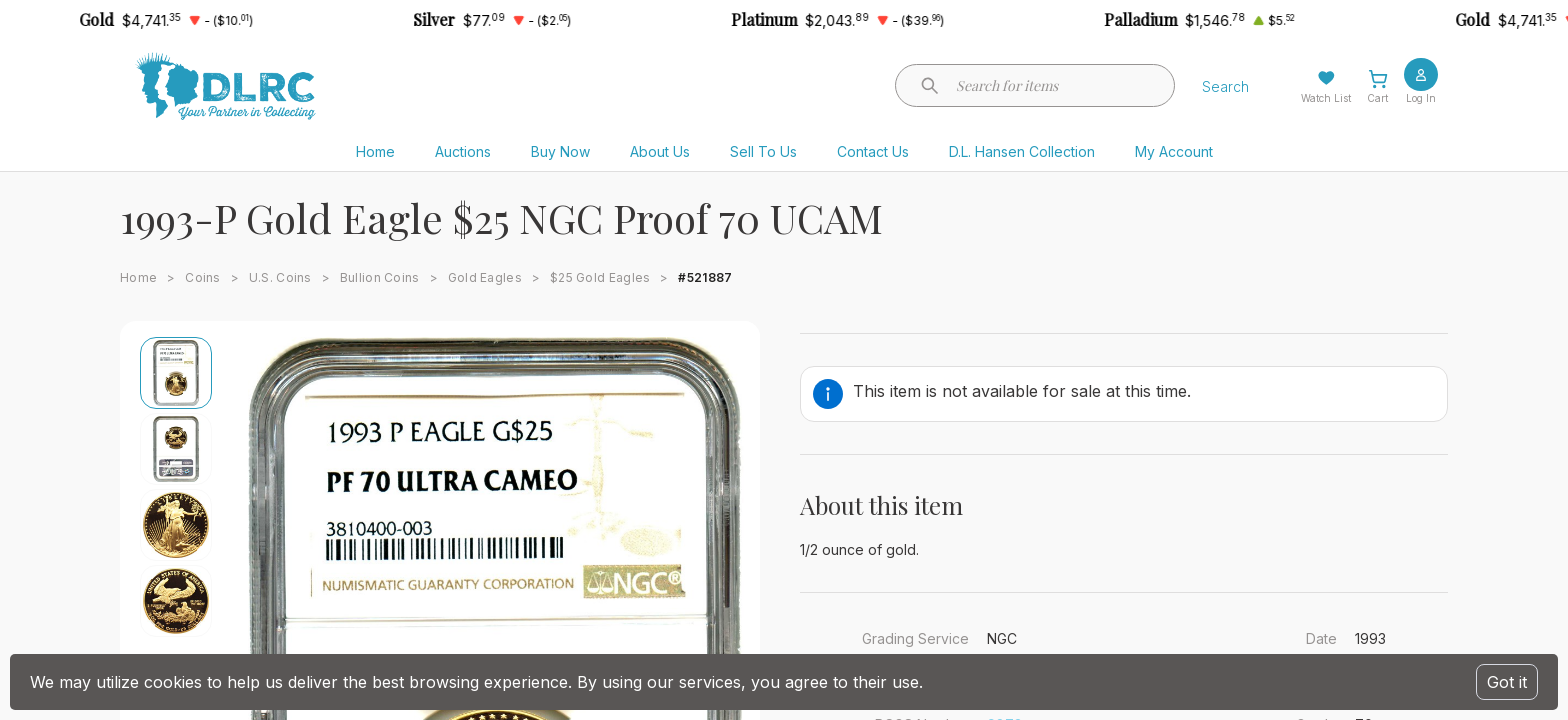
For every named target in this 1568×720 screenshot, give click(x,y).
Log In (1421, 98)
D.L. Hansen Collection (1022, 151)
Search (1225, 86)
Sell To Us (763, 151)
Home (375, 151)
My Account (1174, 151)
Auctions (463, 151)
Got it (1507, 682)
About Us (660, 151)
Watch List (1326, 98)
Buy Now (560, 151)
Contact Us (873, 151)
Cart (1377, 98)
